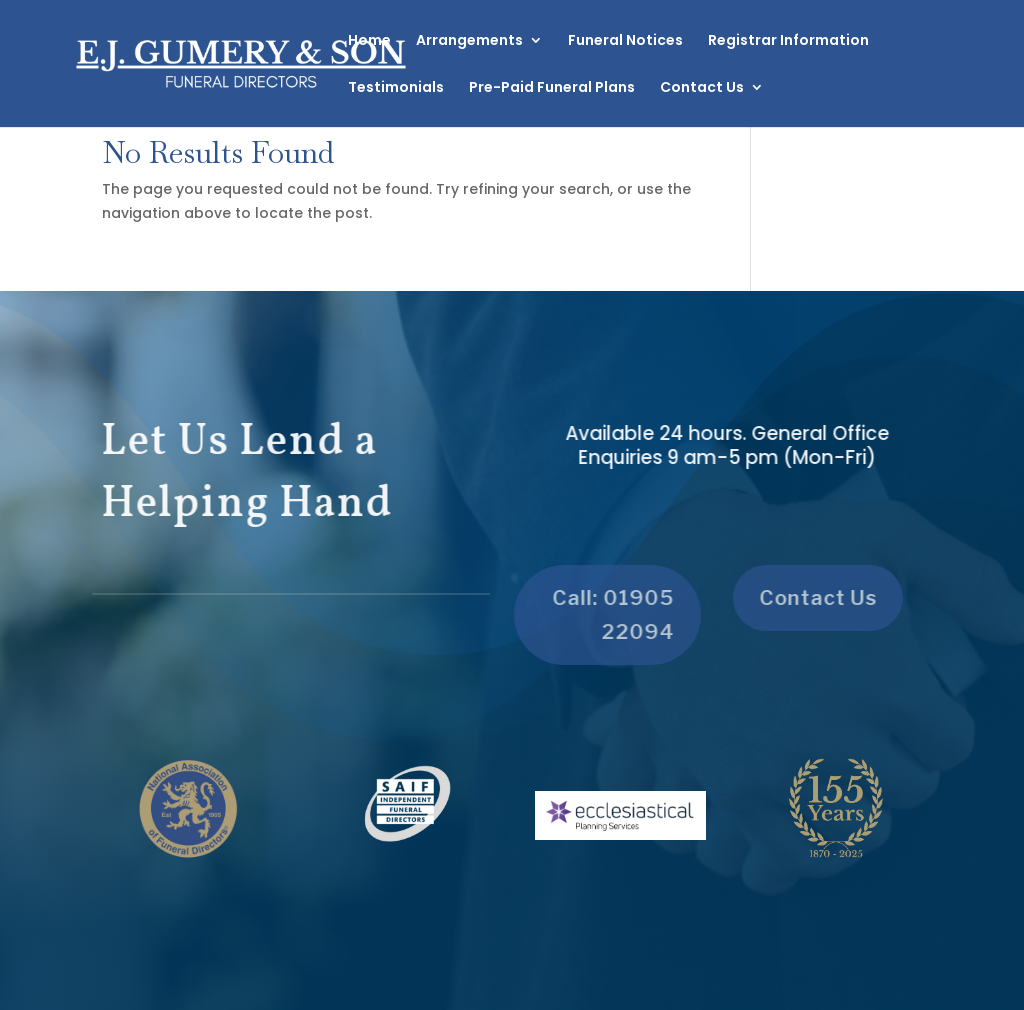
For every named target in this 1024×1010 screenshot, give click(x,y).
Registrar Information (788, 41)
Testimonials (396, 88)
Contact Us (702, 88)
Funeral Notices (625, 41)
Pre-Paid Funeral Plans (552, 88)
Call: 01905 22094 (606, 615)
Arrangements (469, 41)
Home (369, 41)
